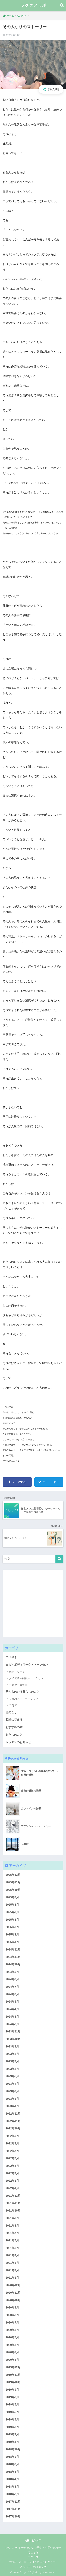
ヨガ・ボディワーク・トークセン (27, 1664)
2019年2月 (12, 2434)
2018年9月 (12, 2456)
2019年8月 (12, 2397)
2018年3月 (12, 2486)
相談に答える (14, 1719)
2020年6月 (12, 2329)
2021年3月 (12, 2262)
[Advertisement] (33, 1602)
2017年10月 (13, 2516)
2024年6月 (12, 1994)
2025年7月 (12, 1912)
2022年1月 (12, 2188)
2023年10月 (13, 2039)
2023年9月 (12, 2046)
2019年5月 (12, 2412)
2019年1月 (12, 2441)
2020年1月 (12, 2359)
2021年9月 (12, 2218)
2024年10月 (13, 1964)
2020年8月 (12, 2315)
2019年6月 (12, 2404)
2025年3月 (12, 1927)
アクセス (33, 2557)
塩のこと (11, 1712)
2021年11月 (13, 2203)
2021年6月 (12, 2240)
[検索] (59, 1559)
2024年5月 (12, 2001)
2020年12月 (13, 2285)
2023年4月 (12, 2083)
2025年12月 (13, 1874)
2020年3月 (12, 2344)
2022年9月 (12, 2135)
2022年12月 (13, 2113)
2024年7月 (12, 1986)
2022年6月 (12, 2158)
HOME (33, 2541)
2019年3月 (12, 2427)
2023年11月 (13, 2031)
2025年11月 (13, 1882)
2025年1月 (12, 1942)
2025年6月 (12, 1919)
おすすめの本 (14, 1727)
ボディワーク (17, 1671)
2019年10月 (13, 2382)
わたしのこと (14, 1734)
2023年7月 (12, 2061)
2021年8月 (12, 2225)
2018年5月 (12, 2471)
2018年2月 (12, 2494)
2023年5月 (12, 2076)
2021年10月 (13, 2210)
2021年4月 (12, 2255)
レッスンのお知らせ (18, 1742)
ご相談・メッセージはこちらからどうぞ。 (33, 2562)
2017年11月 (13, 2509)
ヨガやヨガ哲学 (18, 1684)
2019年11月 (13, 2374)
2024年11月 (13, 1956)
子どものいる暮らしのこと (22, 1691)
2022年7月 (12, 2151)
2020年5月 (12, 2337)
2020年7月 (12, 2322)
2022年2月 (12, 2180)
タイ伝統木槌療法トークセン (26, 1678)
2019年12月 (13, 2367)
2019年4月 (12, 2419)
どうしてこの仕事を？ (33, 2567)
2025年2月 (12, 1934)
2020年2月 (12, 2352)
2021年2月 (12, 2270)
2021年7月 (12, 2232)
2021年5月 (12, 2247)
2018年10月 (13, 2449)
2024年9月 (12, 1971)
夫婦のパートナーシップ (23, 1698)
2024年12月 (13, 1949)
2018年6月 (12, 2464)
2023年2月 (12, 2098)
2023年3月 (12, 2091)
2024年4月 (12, 2009)
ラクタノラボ (33, 5)
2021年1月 (12, 2277)
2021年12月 (13, 2195)
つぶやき (11, 1657)
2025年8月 (12, 1904)
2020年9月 (12, 2307)
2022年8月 (12, 2143)
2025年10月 (13, 1889)
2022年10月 (13, 2128)
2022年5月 (12, 2165)
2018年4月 (12, 2479)
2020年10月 (13, 2300)
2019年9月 (12, 2389)
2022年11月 (13, 2121)
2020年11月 (13, 2292)
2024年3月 (12, 2016)
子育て (13, 1705)
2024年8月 (12, 1979)
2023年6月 (12, 2068)
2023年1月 (12, 2106)
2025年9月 (12, 1897)
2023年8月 (12, 2053)
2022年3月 (12, 2173)
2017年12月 (13, 2501)
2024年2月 (12, 2024)
